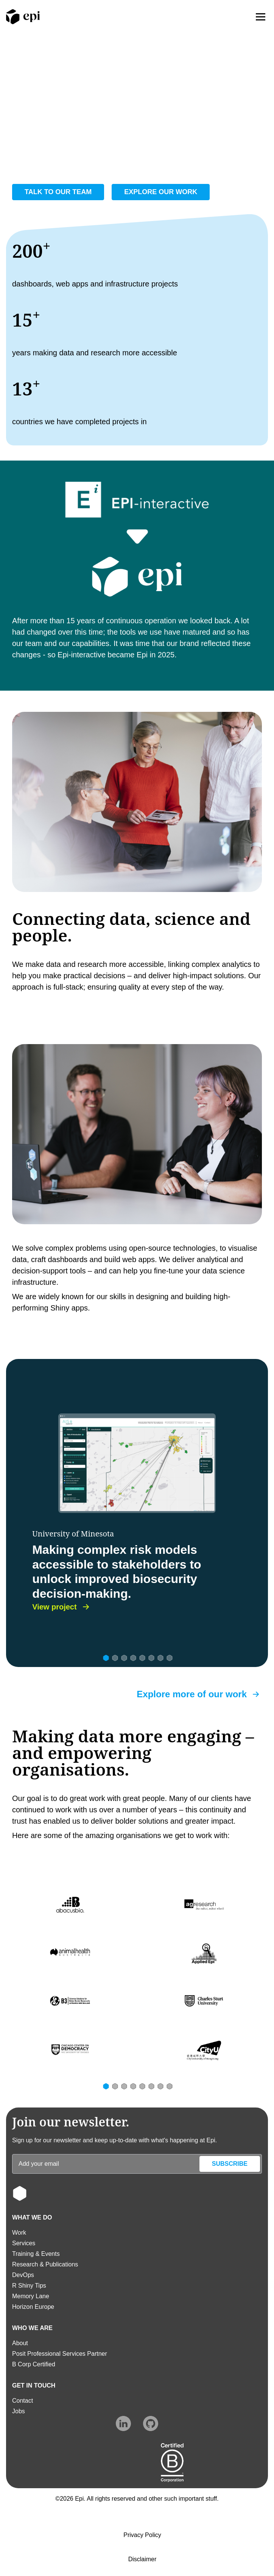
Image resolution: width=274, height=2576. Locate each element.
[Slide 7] (159, 1657)
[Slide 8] (169, 1657)
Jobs (18, 2411)
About (20, 2343)
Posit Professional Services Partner (59, 2353)
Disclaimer (142, 2559)
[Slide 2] (114, 1657)
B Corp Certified (33, 2364)
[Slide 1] (105, 1657)
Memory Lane (30, 2296)
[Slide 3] (123, 1657)
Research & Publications (45, 2264)
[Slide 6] (150, 1657)
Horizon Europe (33, 2307)
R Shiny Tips (29, 2285)
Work (19, 2232)
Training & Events (36, 2254)
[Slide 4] (132, 1657)
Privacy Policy (142, 2535)
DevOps (23, 2275)
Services (23, 2243)
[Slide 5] (141, 1657)
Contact (22, 2400)
